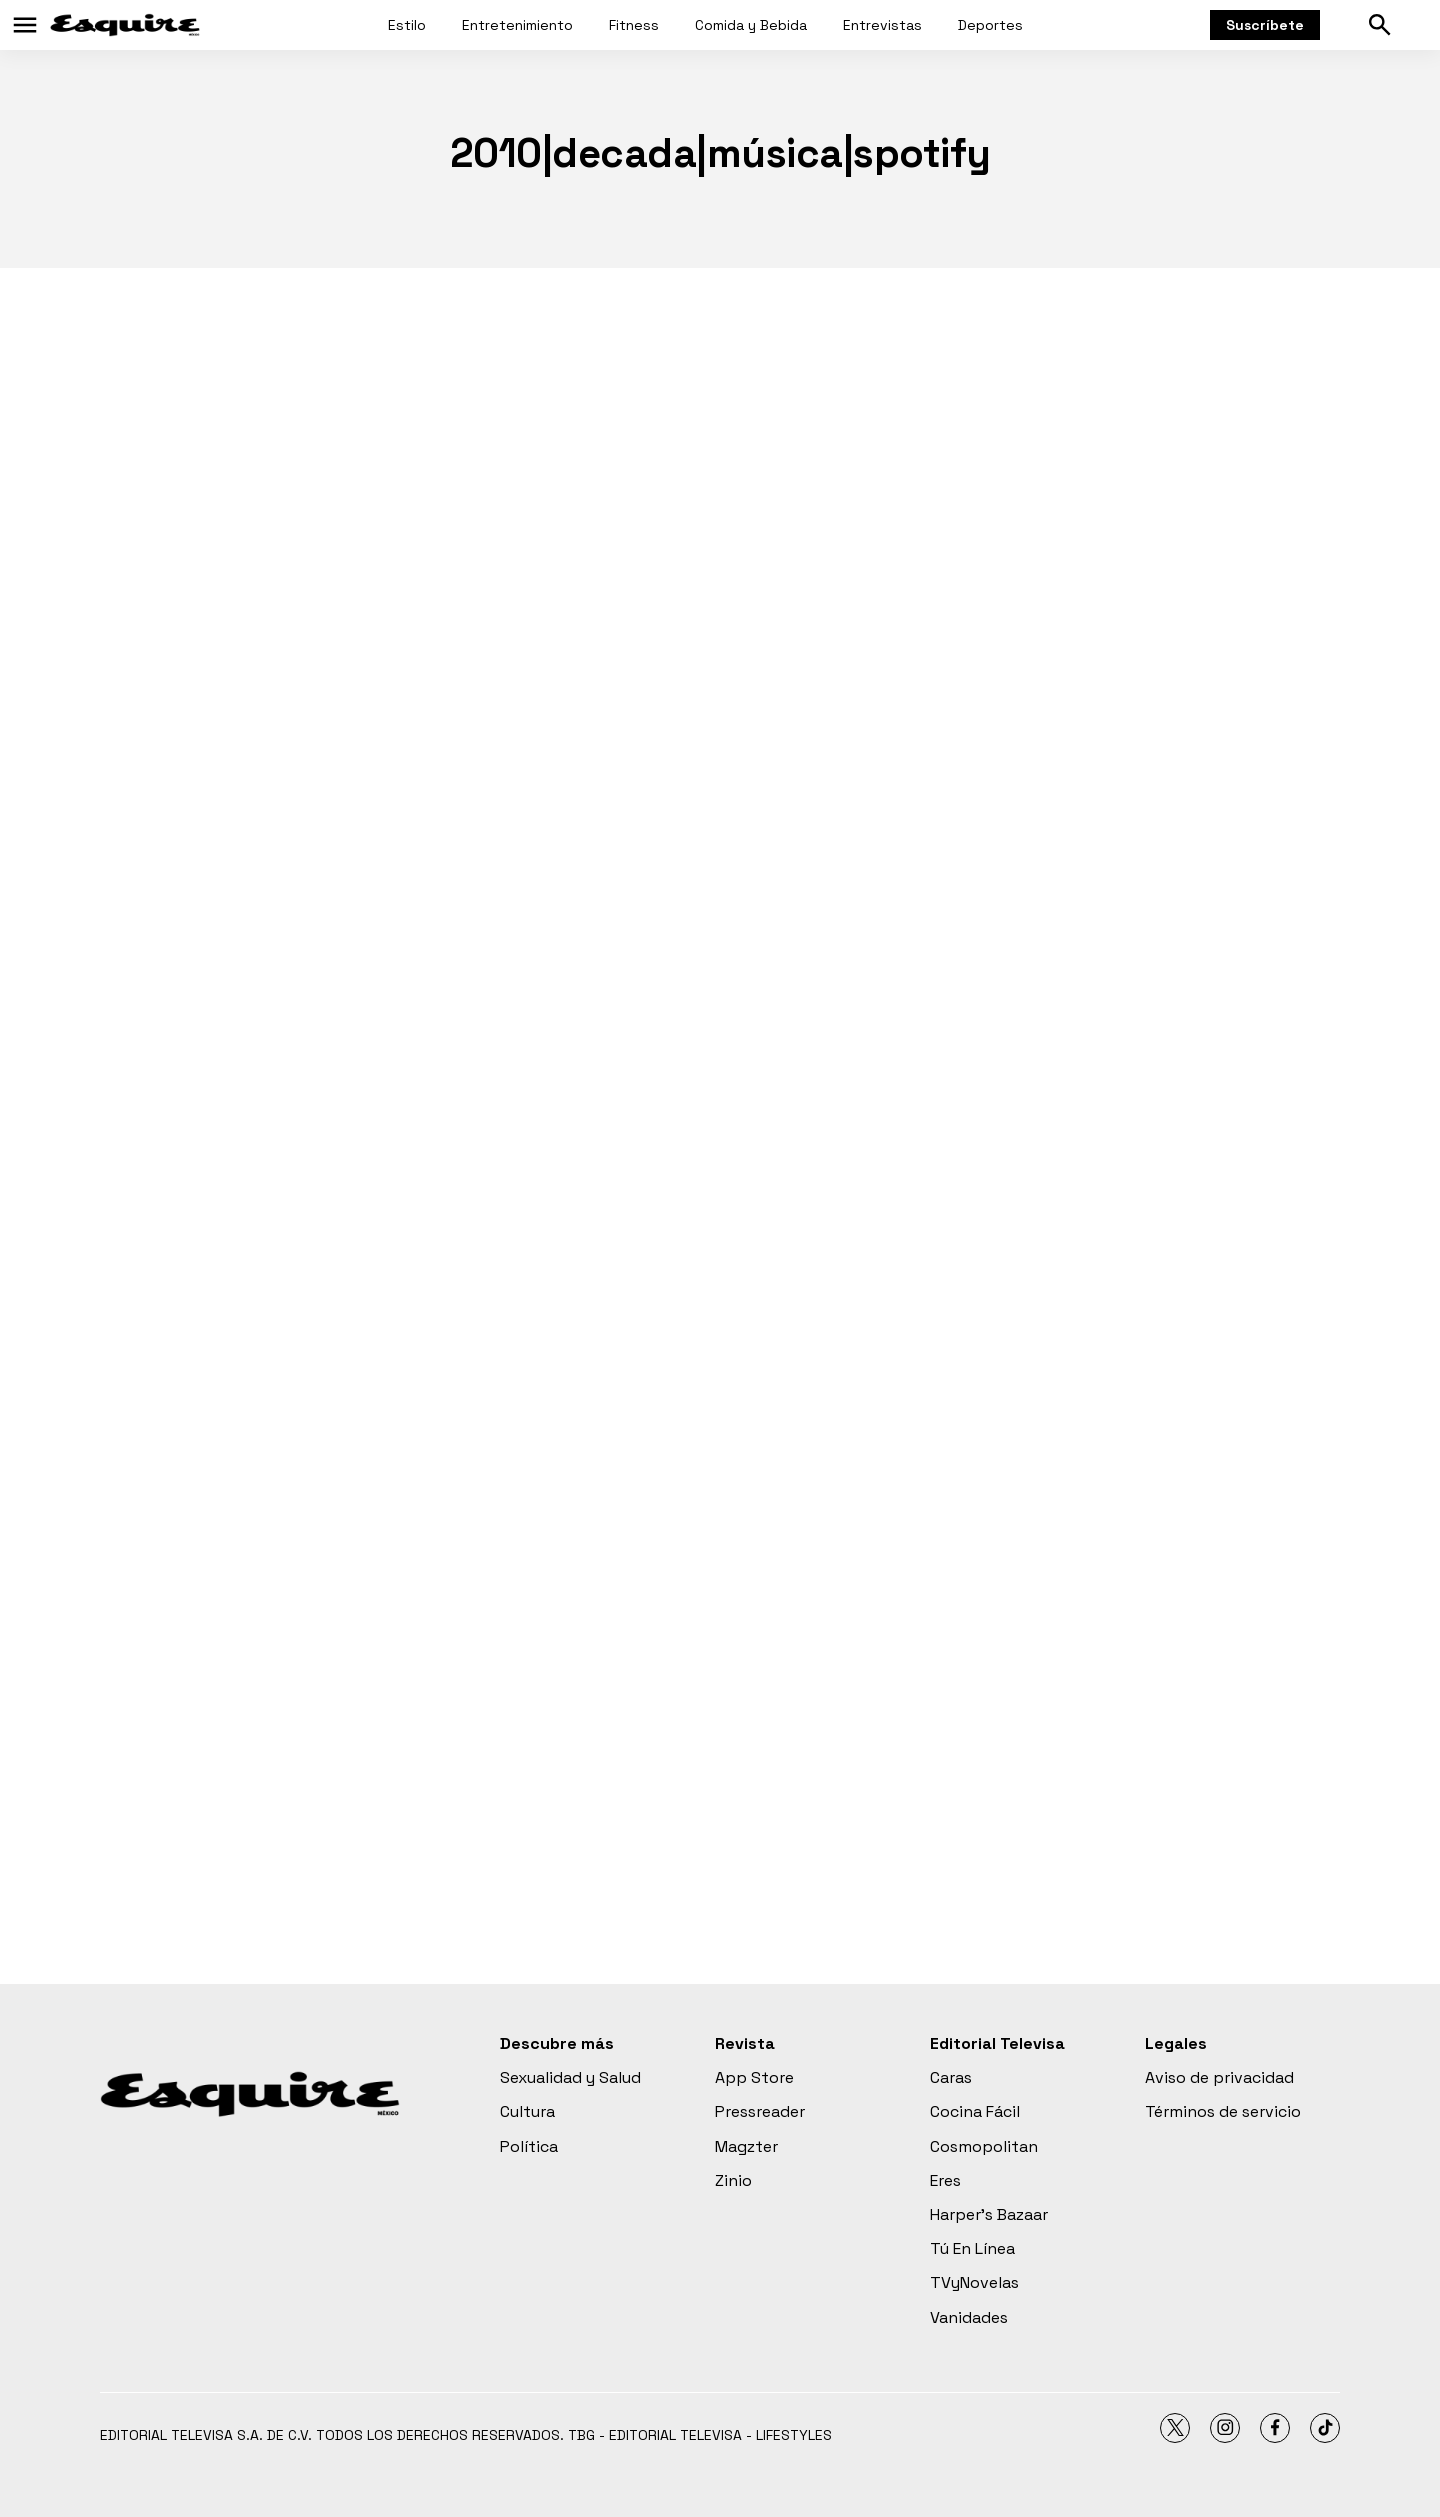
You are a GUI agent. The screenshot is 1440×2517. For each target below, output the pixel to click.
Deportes (990, 25)
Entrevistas (882, 25)
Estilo (407, 25)
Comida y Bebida (751, 25)
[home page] (125, 25)
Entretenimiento (517, 25)
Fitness (634, 25)
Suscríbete (1265, 25)
